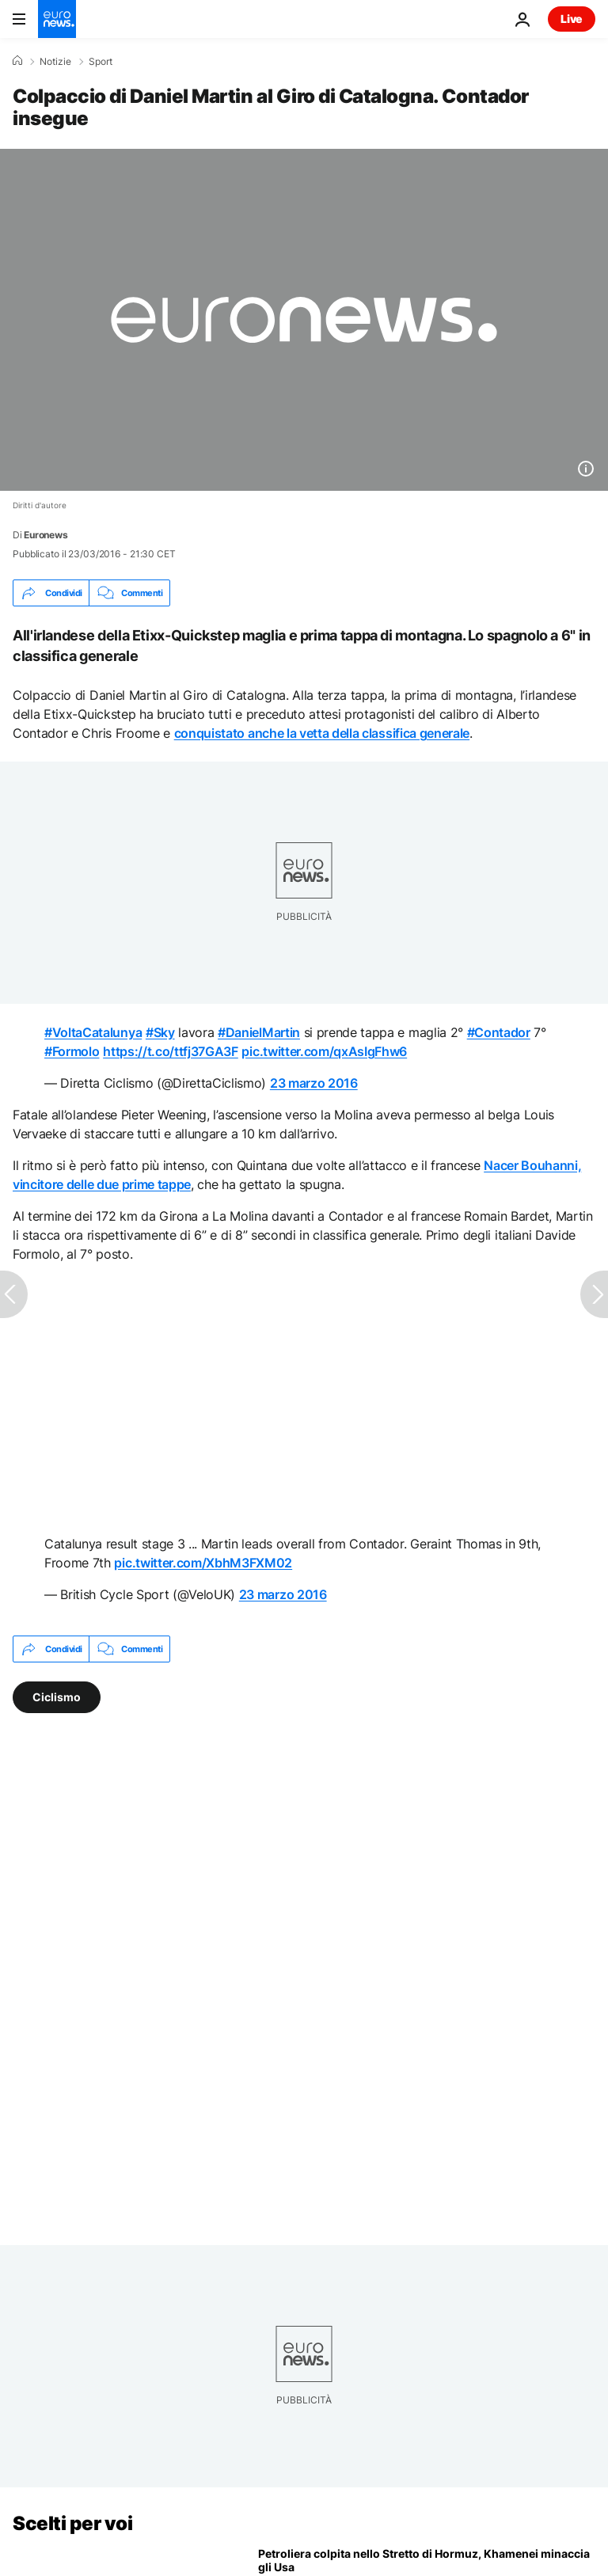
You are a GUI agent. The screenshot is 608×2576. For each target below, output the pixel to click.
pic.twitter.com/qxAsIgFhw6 (324, 1051)
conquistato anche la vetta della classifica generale (321, 733)
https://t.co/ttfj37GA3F (170, 1051)
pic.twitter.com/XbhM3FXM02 (203, 1563)
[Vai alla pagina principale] (57, 19)
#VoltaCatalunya (93, 1032)
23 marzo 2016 (314, 1083)
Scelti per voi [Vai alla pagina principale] (72, 2523)
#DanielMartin (259, 1032)
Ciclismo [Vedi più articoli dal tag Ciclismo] (56, 1697)
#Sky (160, 1032)
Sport (100, 61)
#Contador (498, 1032)
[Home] (17, 60)
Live (571, 18)
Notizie (55, 61)
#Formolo (71, 1051)
